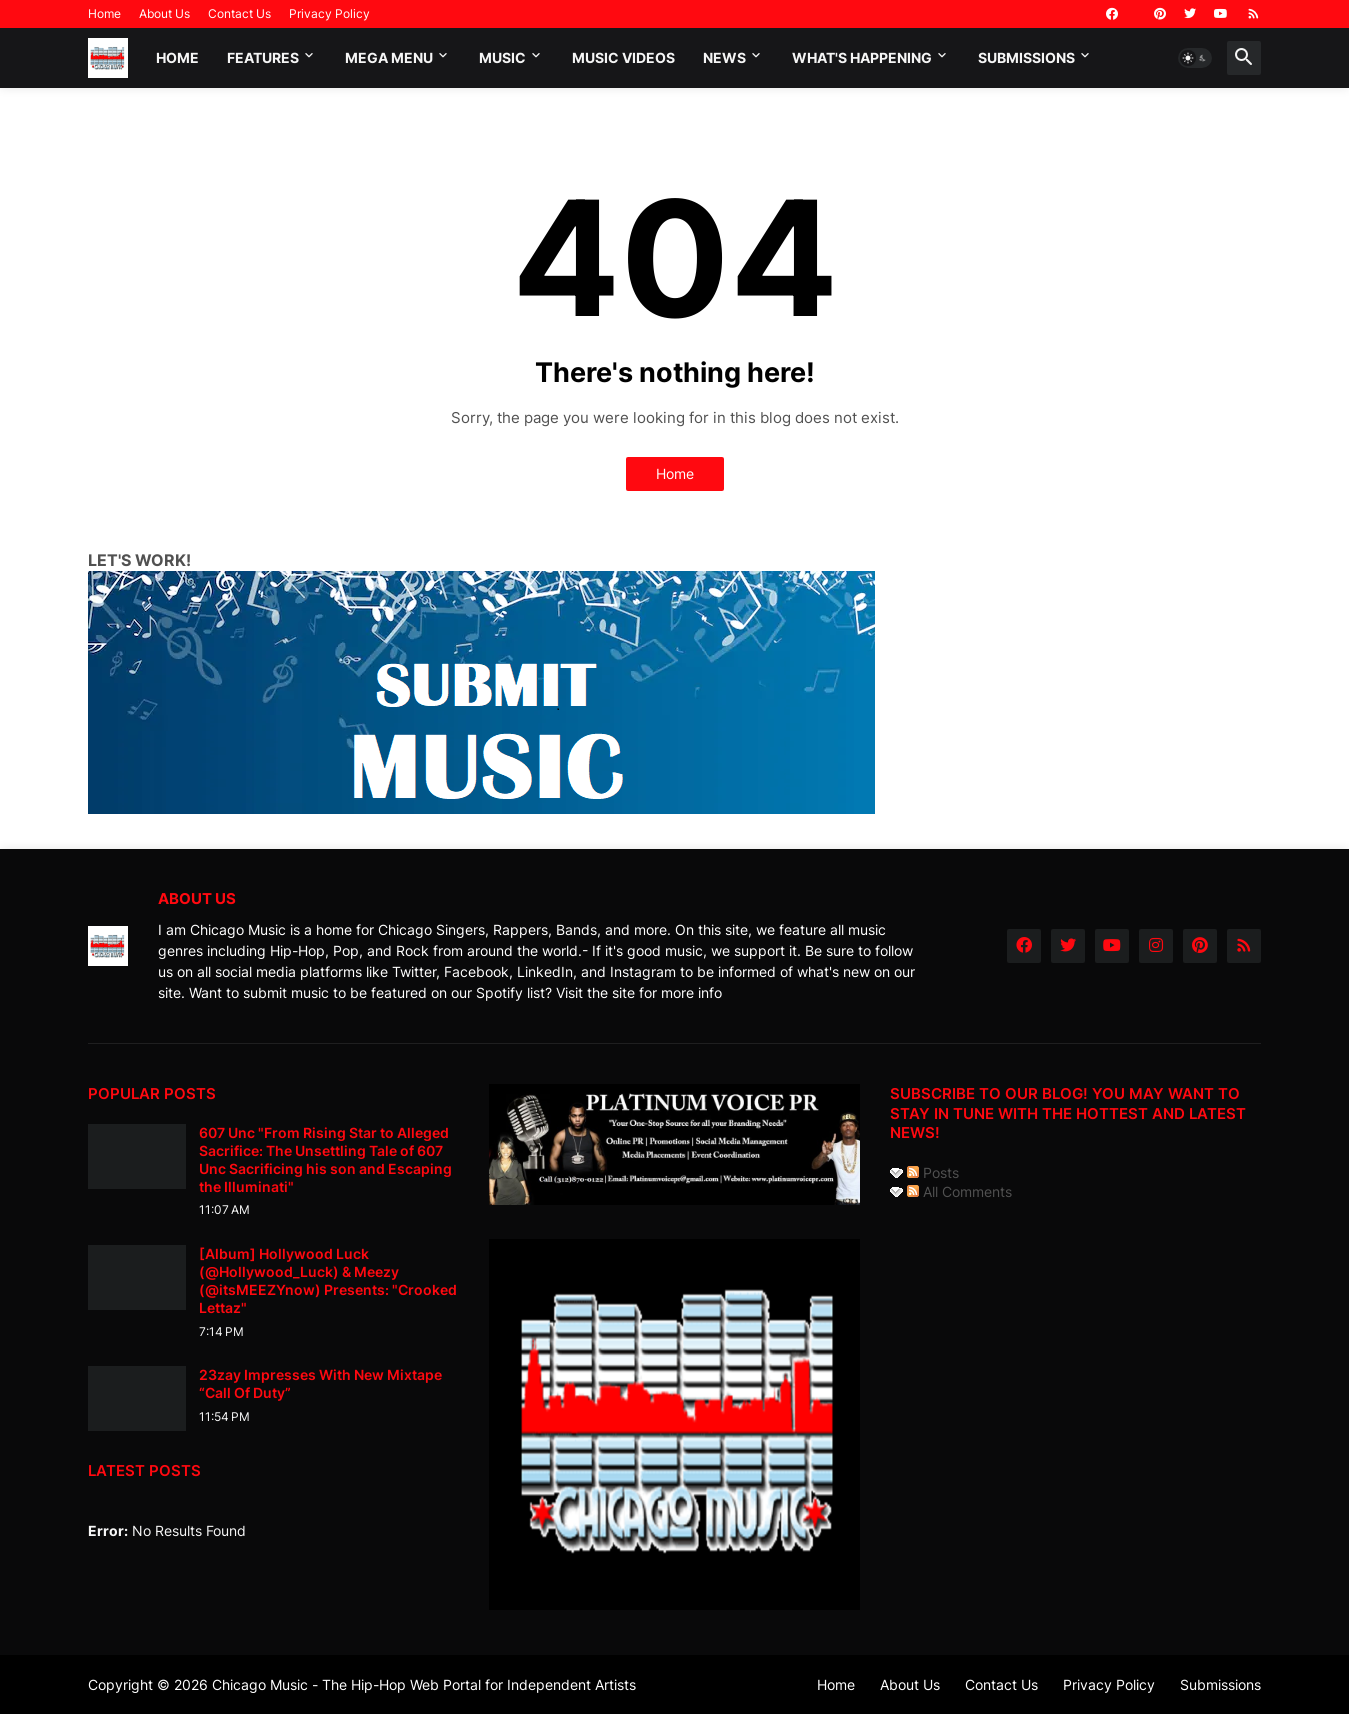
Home (104, 13)
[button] (1195, 58)
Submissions (1026, 57)
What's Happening (862, 57)
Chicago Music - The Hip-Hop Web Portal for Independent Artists (424, 1684)
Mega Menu (389, 57)
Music (502, 57)
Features (263, 57)
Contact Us (239, 13)
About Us (164, 13)
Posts (933, 1172)
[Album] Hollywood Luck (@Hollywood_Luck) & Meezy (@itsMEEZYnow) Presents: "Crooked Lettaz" (328, 1281)
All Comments (959, 1191)
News (724, 57)
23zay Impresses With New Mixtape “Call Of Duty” (320, 1383)
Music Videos (623, 57)
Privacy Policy (329, 13)
